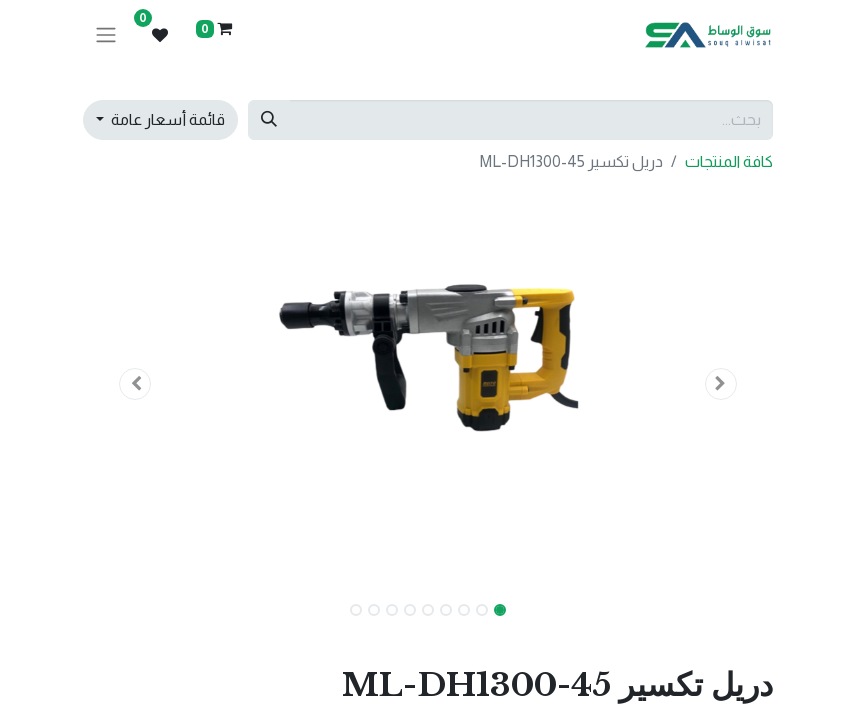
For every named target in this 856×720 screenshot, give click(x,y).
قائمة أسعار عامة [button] (166, 119)
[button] (722, 384)
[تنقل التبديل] (106, 35)
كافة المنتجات (729, 161)
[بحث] (269, 120)
